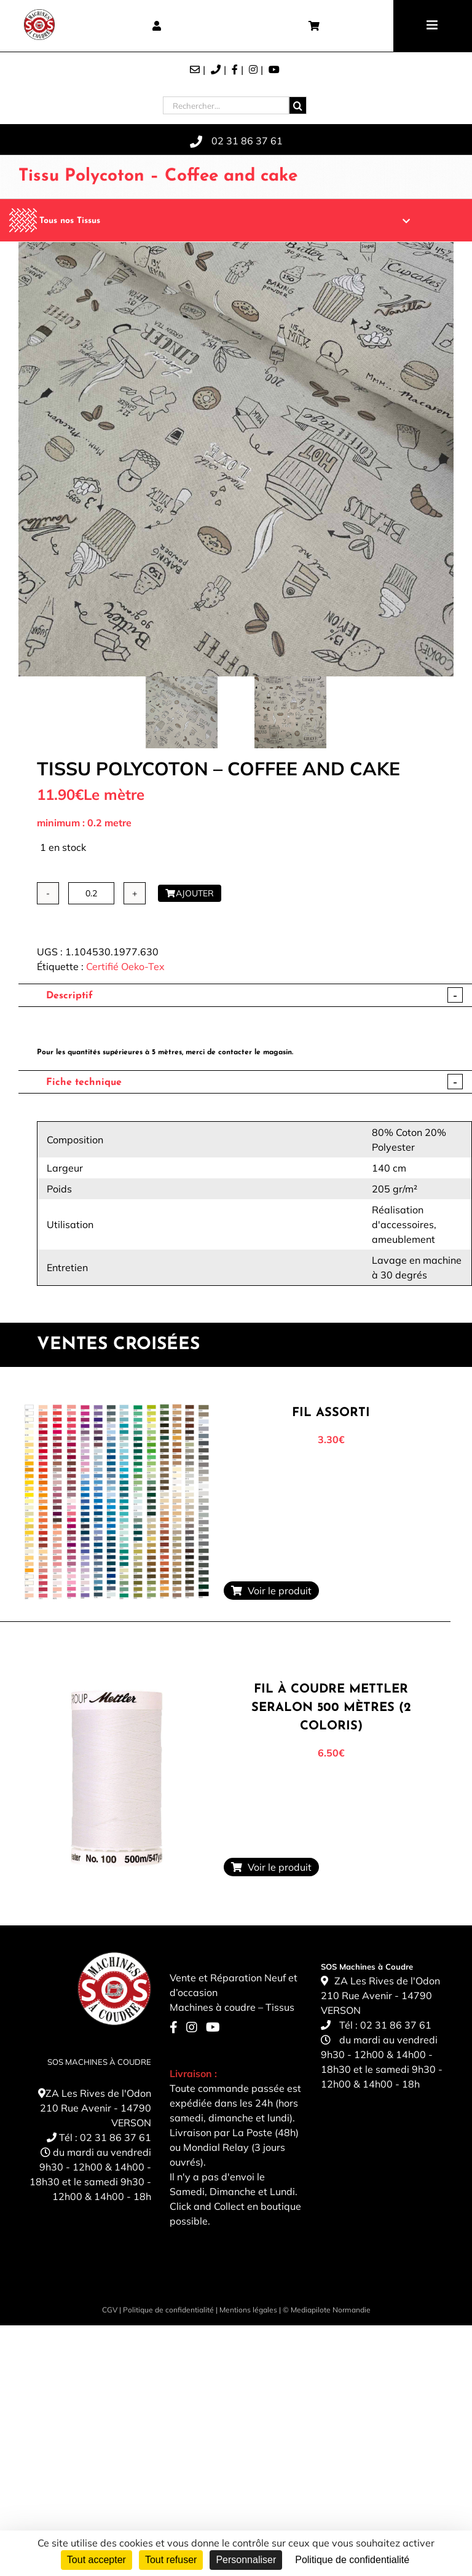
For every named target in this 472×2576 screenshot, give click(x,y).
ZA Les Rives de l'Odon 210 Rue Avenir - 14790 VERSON (95, 2108)
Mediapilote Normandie (331, 2309)
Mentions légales (248, 2309)
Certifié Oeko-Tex (125, 966)
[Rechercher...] (226, 105)
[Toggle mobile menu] (433, 24)
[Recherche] (298, 105)
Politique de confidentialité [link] (352, 2559)
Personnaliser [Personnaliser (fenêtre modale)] (246, 2559)
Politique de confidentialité (168, 2309)
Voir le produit (271, 1590)
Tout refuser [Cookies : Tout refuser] (171, 2559)
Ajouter (189, 893)
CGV (109, 2309)
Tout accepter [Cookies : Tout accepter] (96, 2559)
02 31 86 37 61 (115, 2137)
